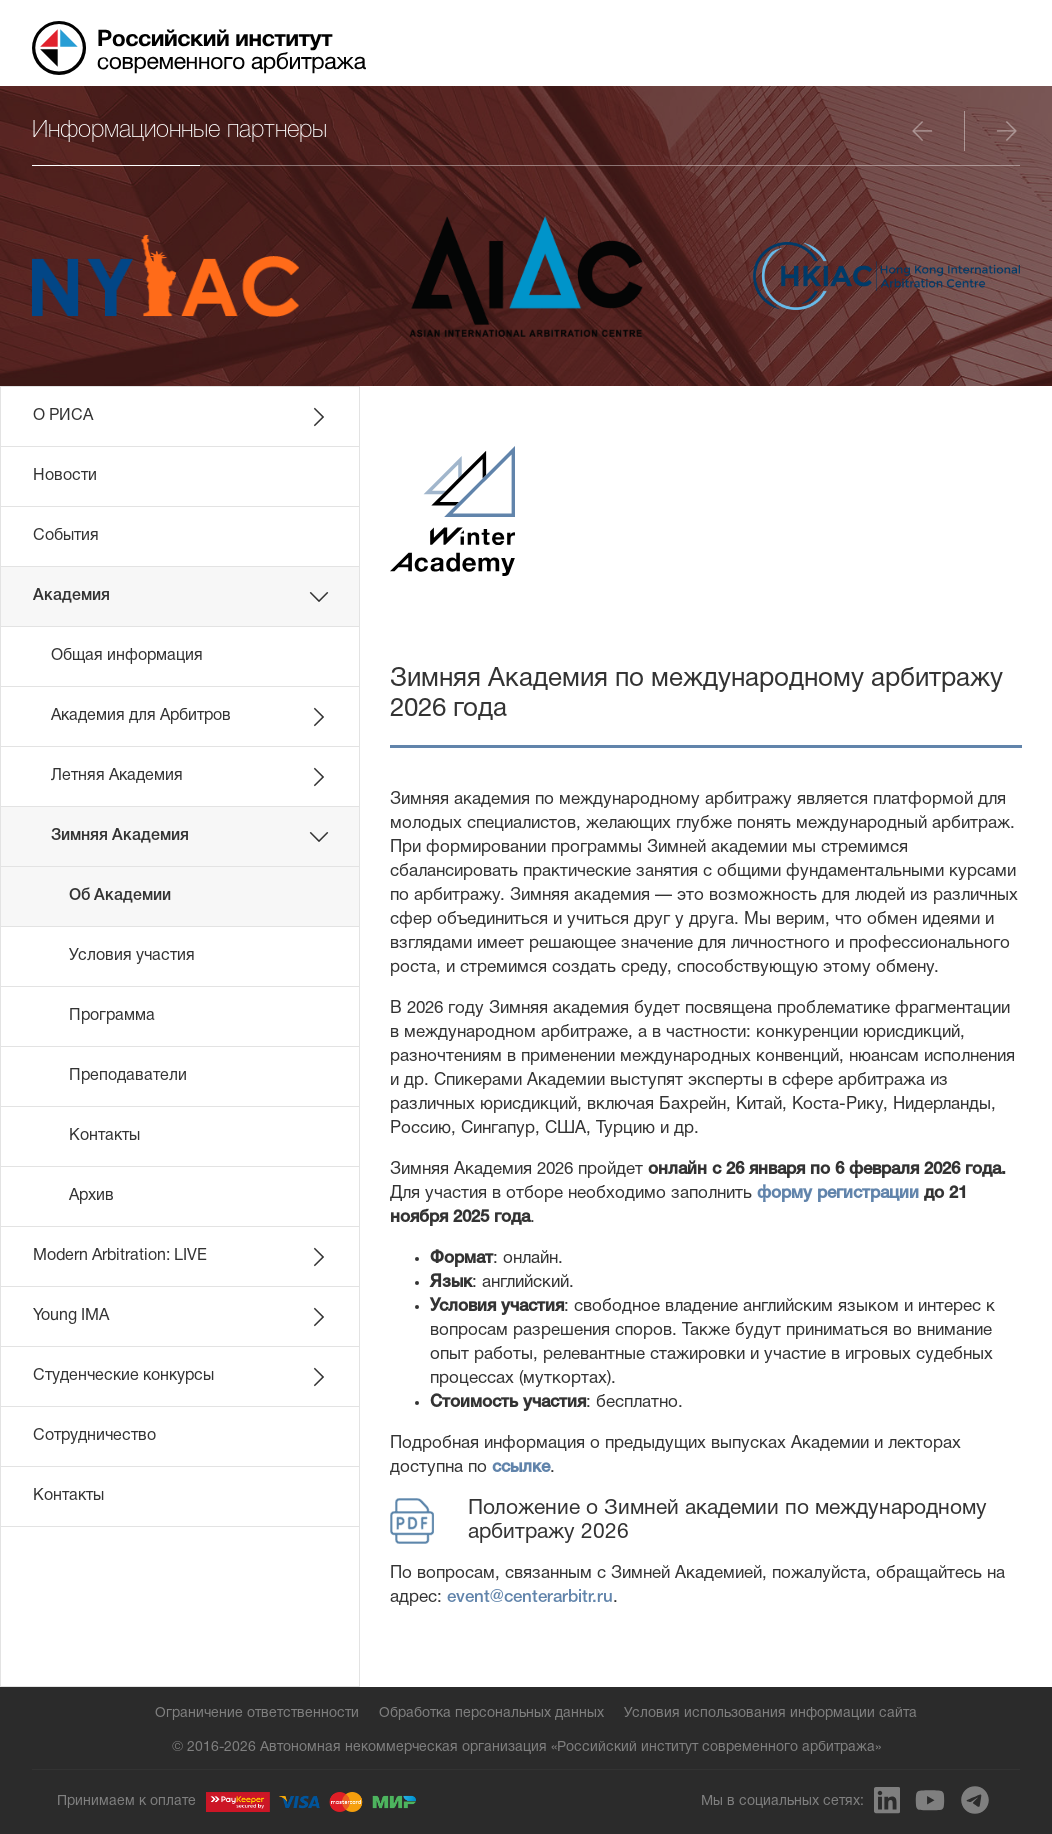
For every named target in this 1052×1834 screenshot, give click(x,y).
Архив (91, 1196)
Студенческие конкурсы (181, 1377)
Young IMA (181, 1317)
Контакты (104, 1136)
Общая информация (127, 656)
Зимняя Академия (190, 837)
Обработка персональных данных (491, 1713)
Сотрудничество (94, 1436)
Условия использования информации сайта (770, 1713)
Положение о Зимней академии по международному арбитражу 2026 (688, 1521)
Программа (112, 1016)
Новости (65, 476)
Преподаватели (128, 1076)
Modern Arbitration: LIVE (181, 1257)
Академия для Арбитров (190, 717)
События (66, 536)
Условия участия (132, 956)
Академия (181, 597)
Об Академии (120, 896)
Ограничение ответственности (257, 1713)
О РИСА (181, 417)
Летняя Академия (190, 777)
